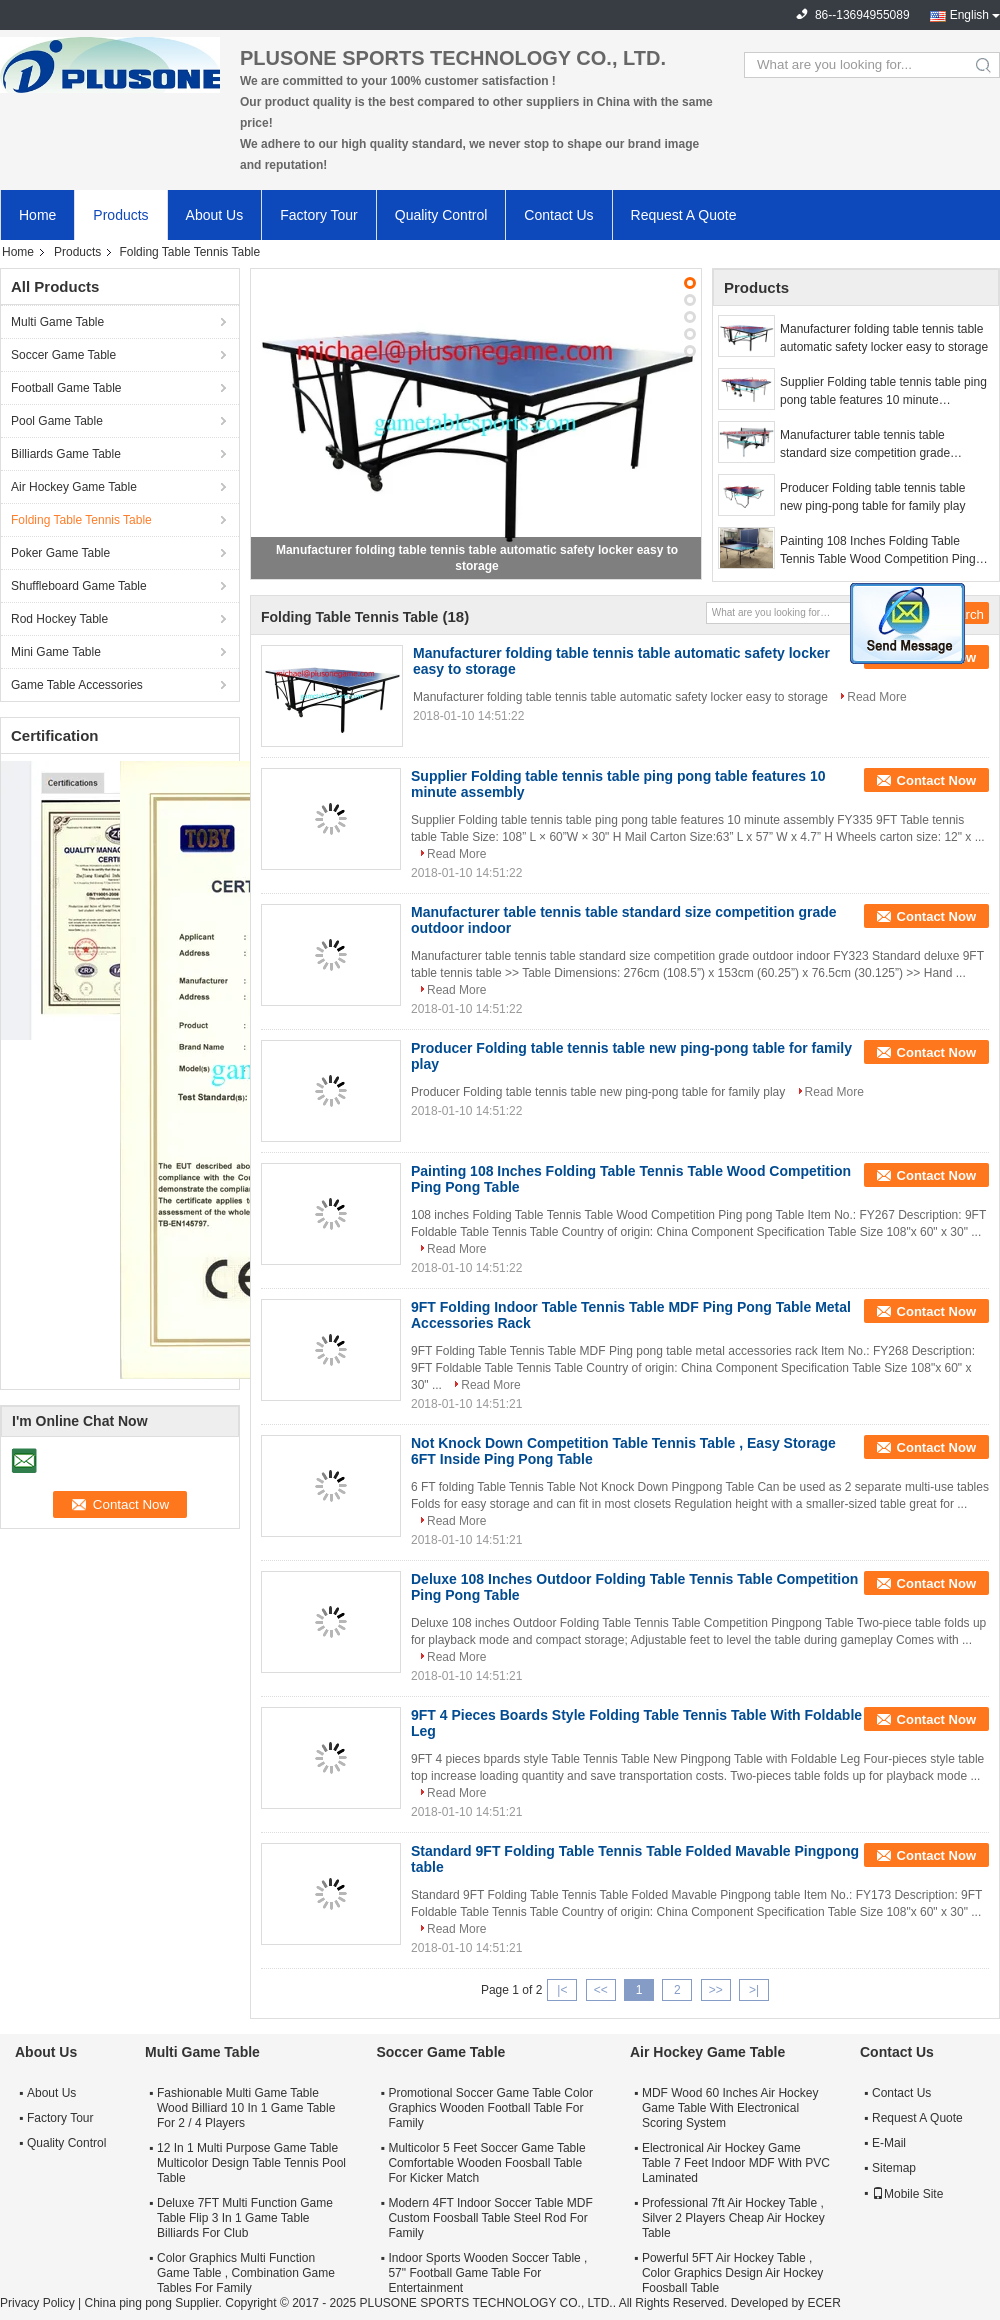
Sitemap (894, 2168)
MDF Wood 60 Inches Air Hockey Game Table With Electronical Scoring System (730, 2108)
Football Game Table (66, 388)
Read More (876, 697)
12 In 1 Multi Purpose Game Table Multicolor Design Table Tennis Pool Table (251, 2163)
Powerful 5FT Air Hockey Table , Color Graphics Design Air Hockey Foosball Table (732, 2273)
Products (120, 215)
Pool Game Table (57, 421)
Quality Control (441, 215)
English (969, 15)
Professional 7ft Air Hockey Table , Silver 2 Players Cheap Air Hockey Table (733, 2218)
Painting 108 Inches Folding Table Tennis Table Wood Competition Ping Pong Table (878, 551)
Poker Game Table (60, 553)
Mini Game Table (56, 652)
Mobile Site (907, 2194)
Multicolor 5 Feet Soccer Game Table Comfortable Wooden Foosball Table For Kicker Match (486, 2163)
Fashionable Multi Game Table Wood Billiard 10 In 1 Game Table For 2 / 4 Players (246, 2108)
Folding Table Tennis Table (81, 520)
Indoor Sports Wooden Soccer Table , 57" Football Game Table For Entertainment (487, 2273)
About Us (215, 215)
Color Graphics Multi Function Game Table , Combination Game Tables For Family (246, 2273)
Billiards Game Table (66, 454)
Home (37, 215)
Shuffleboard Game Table (79, 586)
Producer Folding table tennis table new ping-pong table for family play (872, 497)
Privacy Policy (37, 2303)
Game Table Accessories (77, 685)
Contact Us (558, 215)
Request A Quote (684, 215)
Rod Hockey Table (59, 619)
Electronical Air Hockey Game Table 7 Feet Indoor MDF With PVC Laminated (736, 2163)
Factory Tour (319, 215)
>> (716, 1990)
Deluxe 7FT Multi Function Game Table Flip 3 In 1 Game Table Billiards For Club (245, 2218)
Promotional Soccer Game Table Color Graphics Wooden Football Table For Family (490, 2108)
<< (601, 1990)
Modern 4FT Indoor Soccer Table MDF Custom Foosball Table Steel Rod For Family (490, 2218)
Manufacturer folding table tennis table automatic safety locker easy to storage (884, 338)
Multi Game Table (57, 322)
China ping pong (127, 2303)
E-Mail (889, 2143)
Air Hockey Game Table (74, 487)
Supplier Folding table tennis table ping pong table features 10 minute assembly (883, 392)
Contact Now (936, 780)
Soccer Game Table (63, 355)
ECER (823, 2303)
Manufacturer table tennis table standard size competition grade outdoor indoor (865, 445)
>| (754, 1990)
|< (562, 1990)
